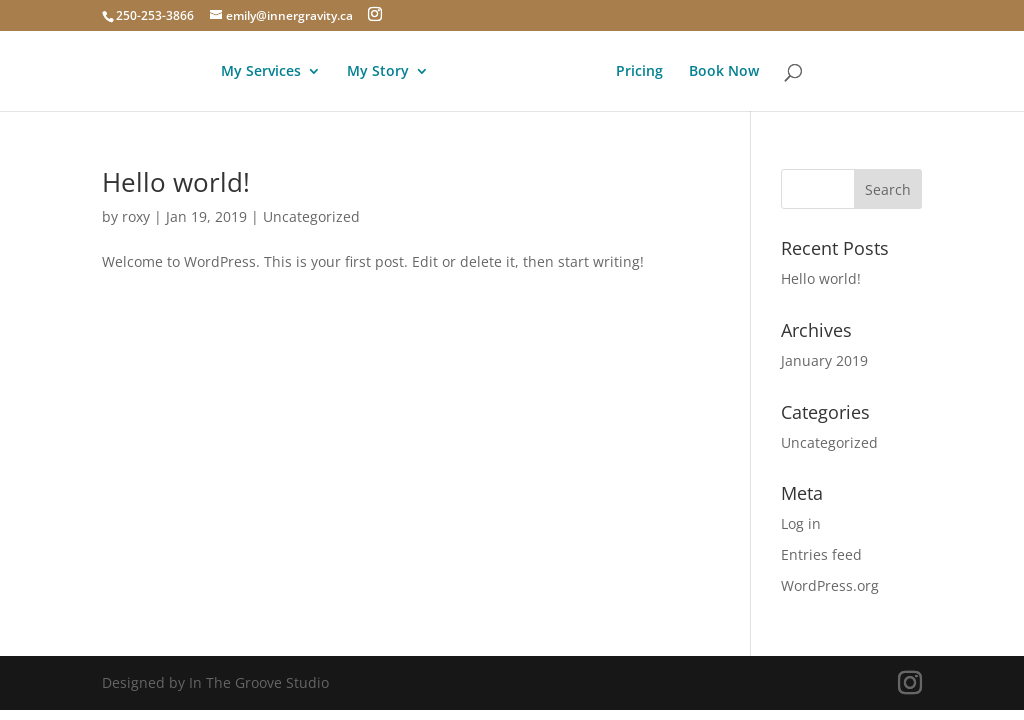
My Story (378, 72)
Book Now (724, 72)
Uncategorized (311, 216)
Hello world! (176, 182)
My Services (261, 72)
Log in (801, 523)
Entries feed (821, 554)
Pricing (639, 72)
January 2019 (824, 360)
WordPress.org (830, 585)
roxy (136, 216)
